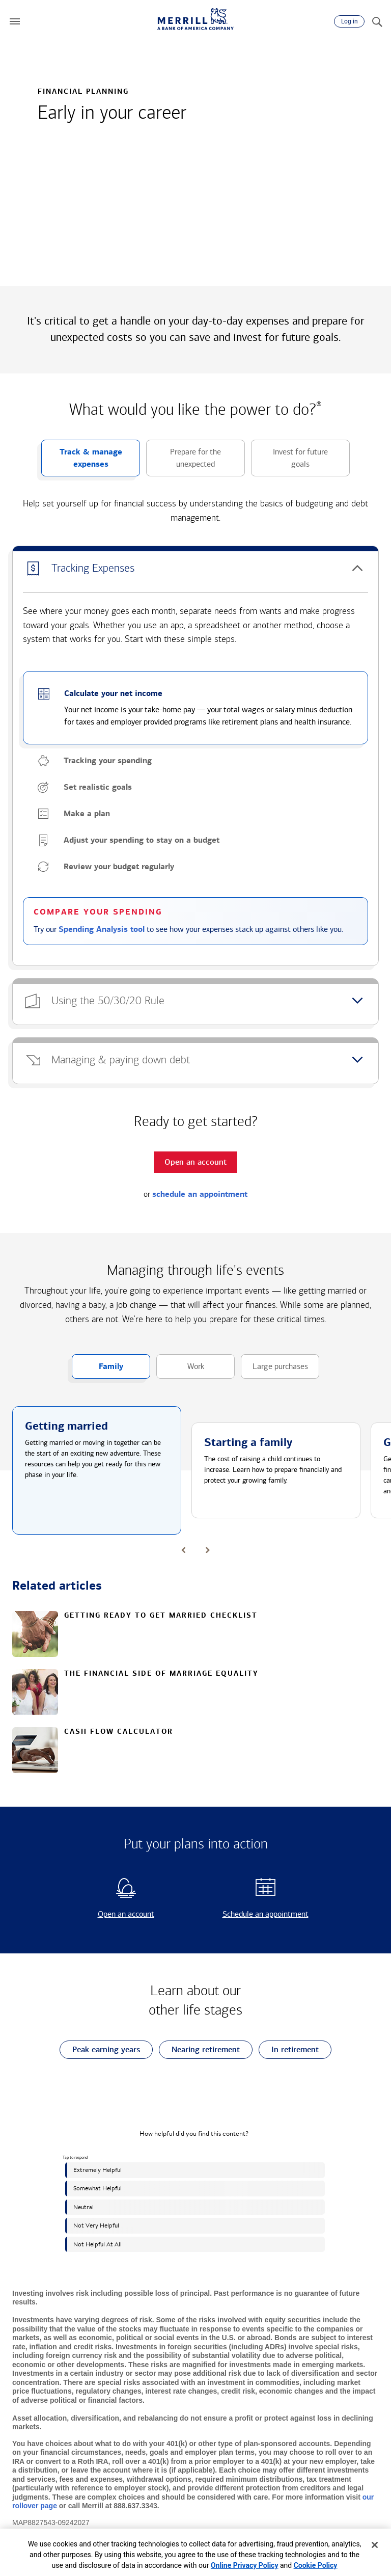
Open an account (108, 1914)
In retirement (289, 2050)
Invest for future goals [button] (289, 461)
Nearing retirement (199, 2050)
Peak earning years (100, 2050)
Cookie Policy (316, 2565)
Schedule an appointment (255, 1914)
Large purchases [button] (274, 1370)
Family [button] (97, 1370)
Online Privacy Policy (244, 2565)
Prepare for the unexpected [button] (183, 461)
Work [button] (180, 1370)
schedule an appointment (199, 1194)
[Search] (377, 21)
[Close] (375, 2545)
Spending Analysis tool (102, 929)
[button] (14, 21)
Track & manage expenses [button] (81, 461)
